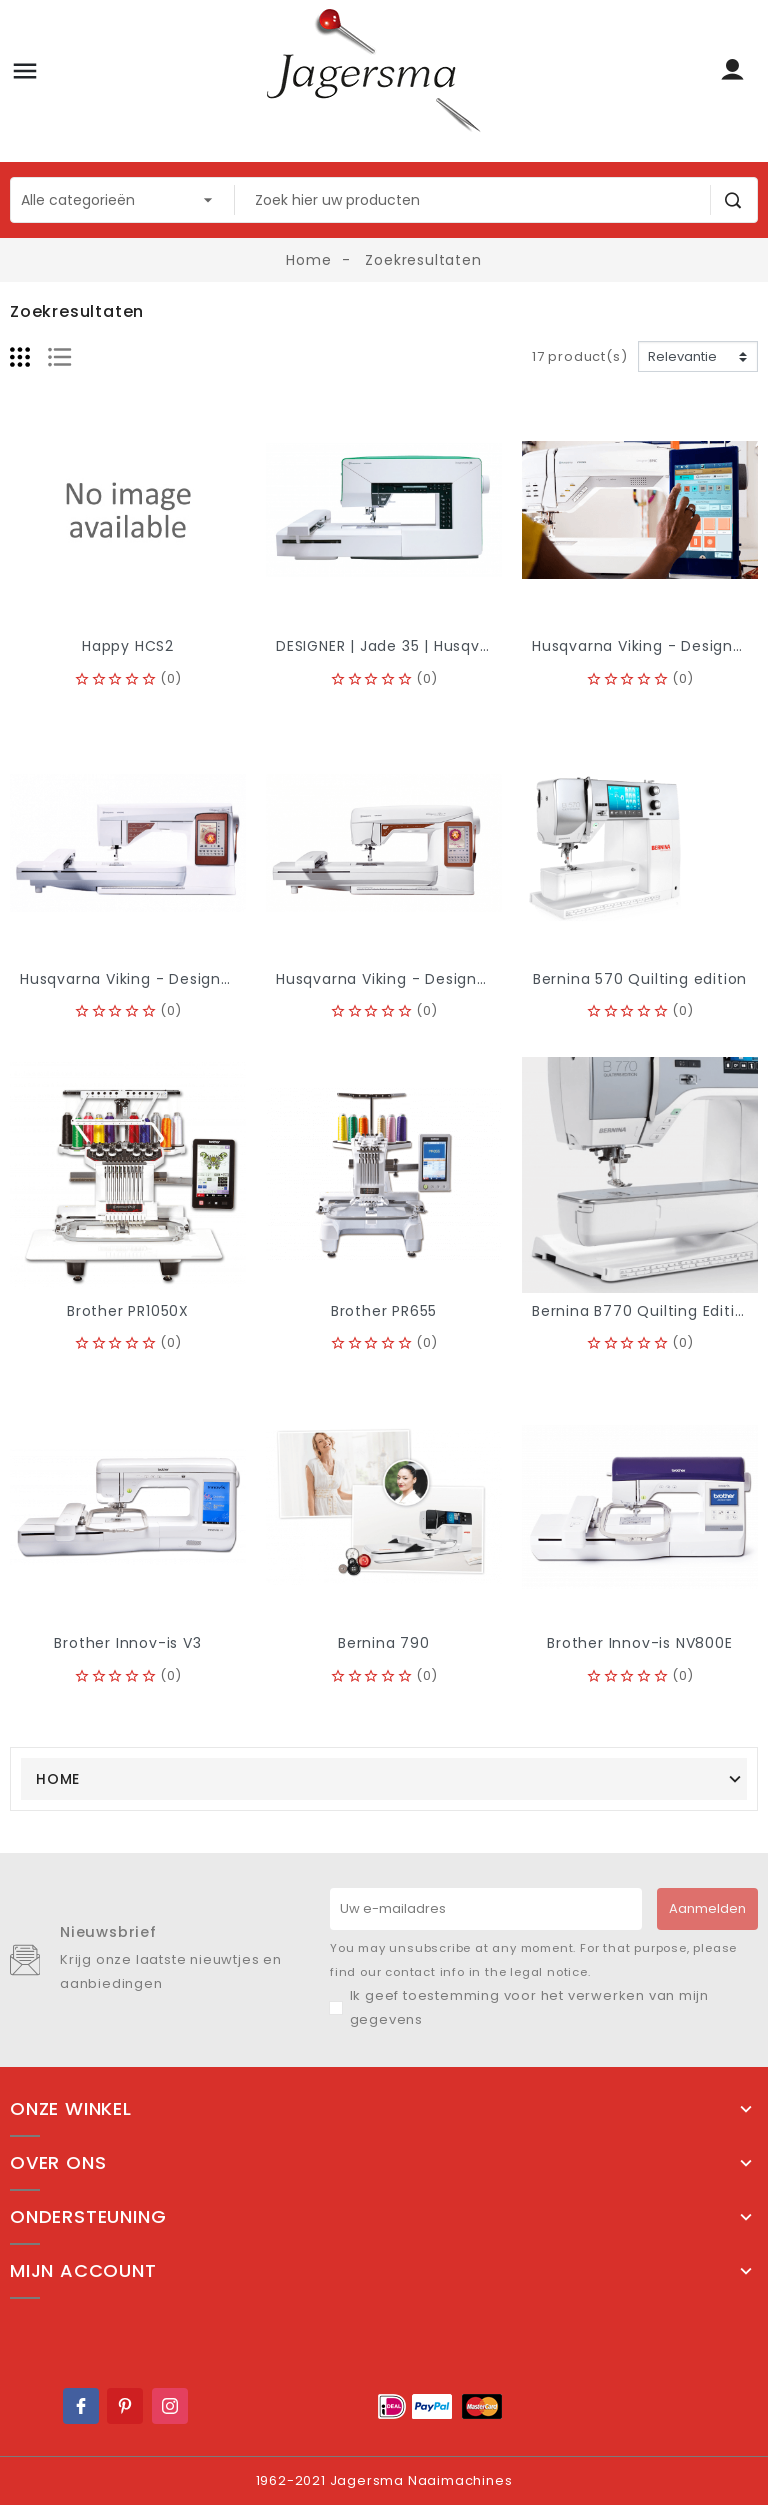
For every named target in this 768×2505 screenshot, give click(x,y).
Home (58, 1779)
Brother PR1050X (128, 1311)
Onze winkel (71, 2109)
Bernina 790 (384, 1643)
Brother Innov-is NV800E (639, 1643)
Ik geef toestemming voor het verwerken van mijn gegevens (530, 2007)
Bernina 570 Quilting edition (640, 979)
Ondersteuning (88, 2217)
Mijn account (83, 2271)
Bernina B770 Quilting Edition (643, 1311)
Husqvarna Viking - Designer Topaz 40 (423, 979)
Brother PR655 (384, 1311)
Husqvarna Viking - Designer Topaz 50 (166, 979)
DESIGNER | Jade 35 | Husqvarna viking (420, 646)
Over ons (58, 2163)
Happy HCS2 (128, 646)
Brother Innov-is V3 (127, 1643)
